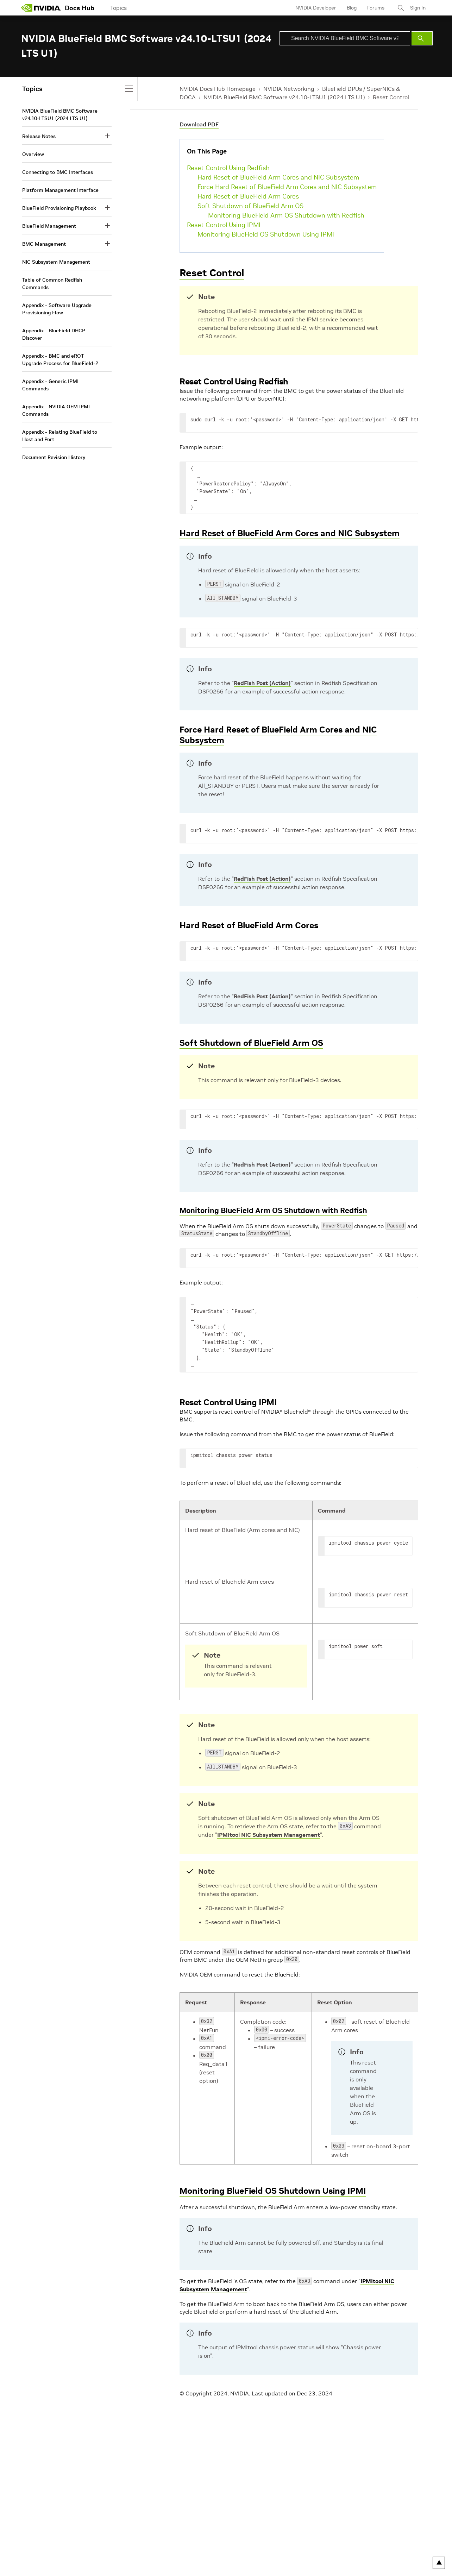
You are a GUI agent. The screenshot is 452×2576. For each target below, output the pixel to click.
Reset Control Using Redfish (228, 168)
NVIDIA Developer (315, 8)
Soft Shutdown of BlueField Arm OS (250, 206)
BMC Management (44, 244)
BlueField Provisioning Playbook (59, 208)
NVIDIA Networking (288, 88)
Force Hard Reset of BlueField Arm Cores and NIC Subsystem (287, 187)
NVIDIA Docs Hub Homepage (218, 88)
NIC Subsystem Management (56, 262)
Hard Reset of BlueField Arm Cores (248, 196)
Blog (352, 8)
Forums (375, 8)
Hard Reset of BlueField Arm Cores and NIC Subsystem (278, 177)
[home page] (41, 7)
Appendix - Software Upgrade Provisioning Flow (57, 309)
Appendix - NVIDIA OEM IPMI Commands (56, 410)
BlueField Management (49, 226)
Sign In (418, 8)
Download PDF (199, 124)
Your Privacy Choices (79, 2563)
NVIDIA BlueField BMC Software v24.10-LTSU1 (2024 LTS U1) (284, 97)
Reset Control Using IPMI (223, 225)
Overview (33, 154)
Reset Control (391, 97)
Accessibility (164, 2563)
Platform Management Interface (60, 190)
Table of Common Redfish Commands (52, 283)
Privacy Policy (37, 2563)
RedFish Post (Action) (262, 682)
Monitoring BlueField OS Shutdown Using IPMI (265, 234)
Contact (280, 2563)
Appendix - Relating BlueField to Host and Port (59, 435)
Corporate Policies (203, 2563)
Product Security (247, 2563)
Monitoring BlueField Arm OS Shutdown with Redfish (286, 215)
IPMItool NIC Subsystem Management (268, 1834)
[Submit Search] (422, 38)
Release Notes (39, 136)
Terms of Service (126, 2563)
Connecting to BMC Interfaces (57, 172)
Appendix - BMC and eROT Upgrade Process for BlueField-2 (60, 359)
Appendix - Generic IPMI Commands (50, 385)
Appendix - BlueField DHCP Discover (53, 334)
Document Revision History (53, 457)
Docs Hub (79, 8)
